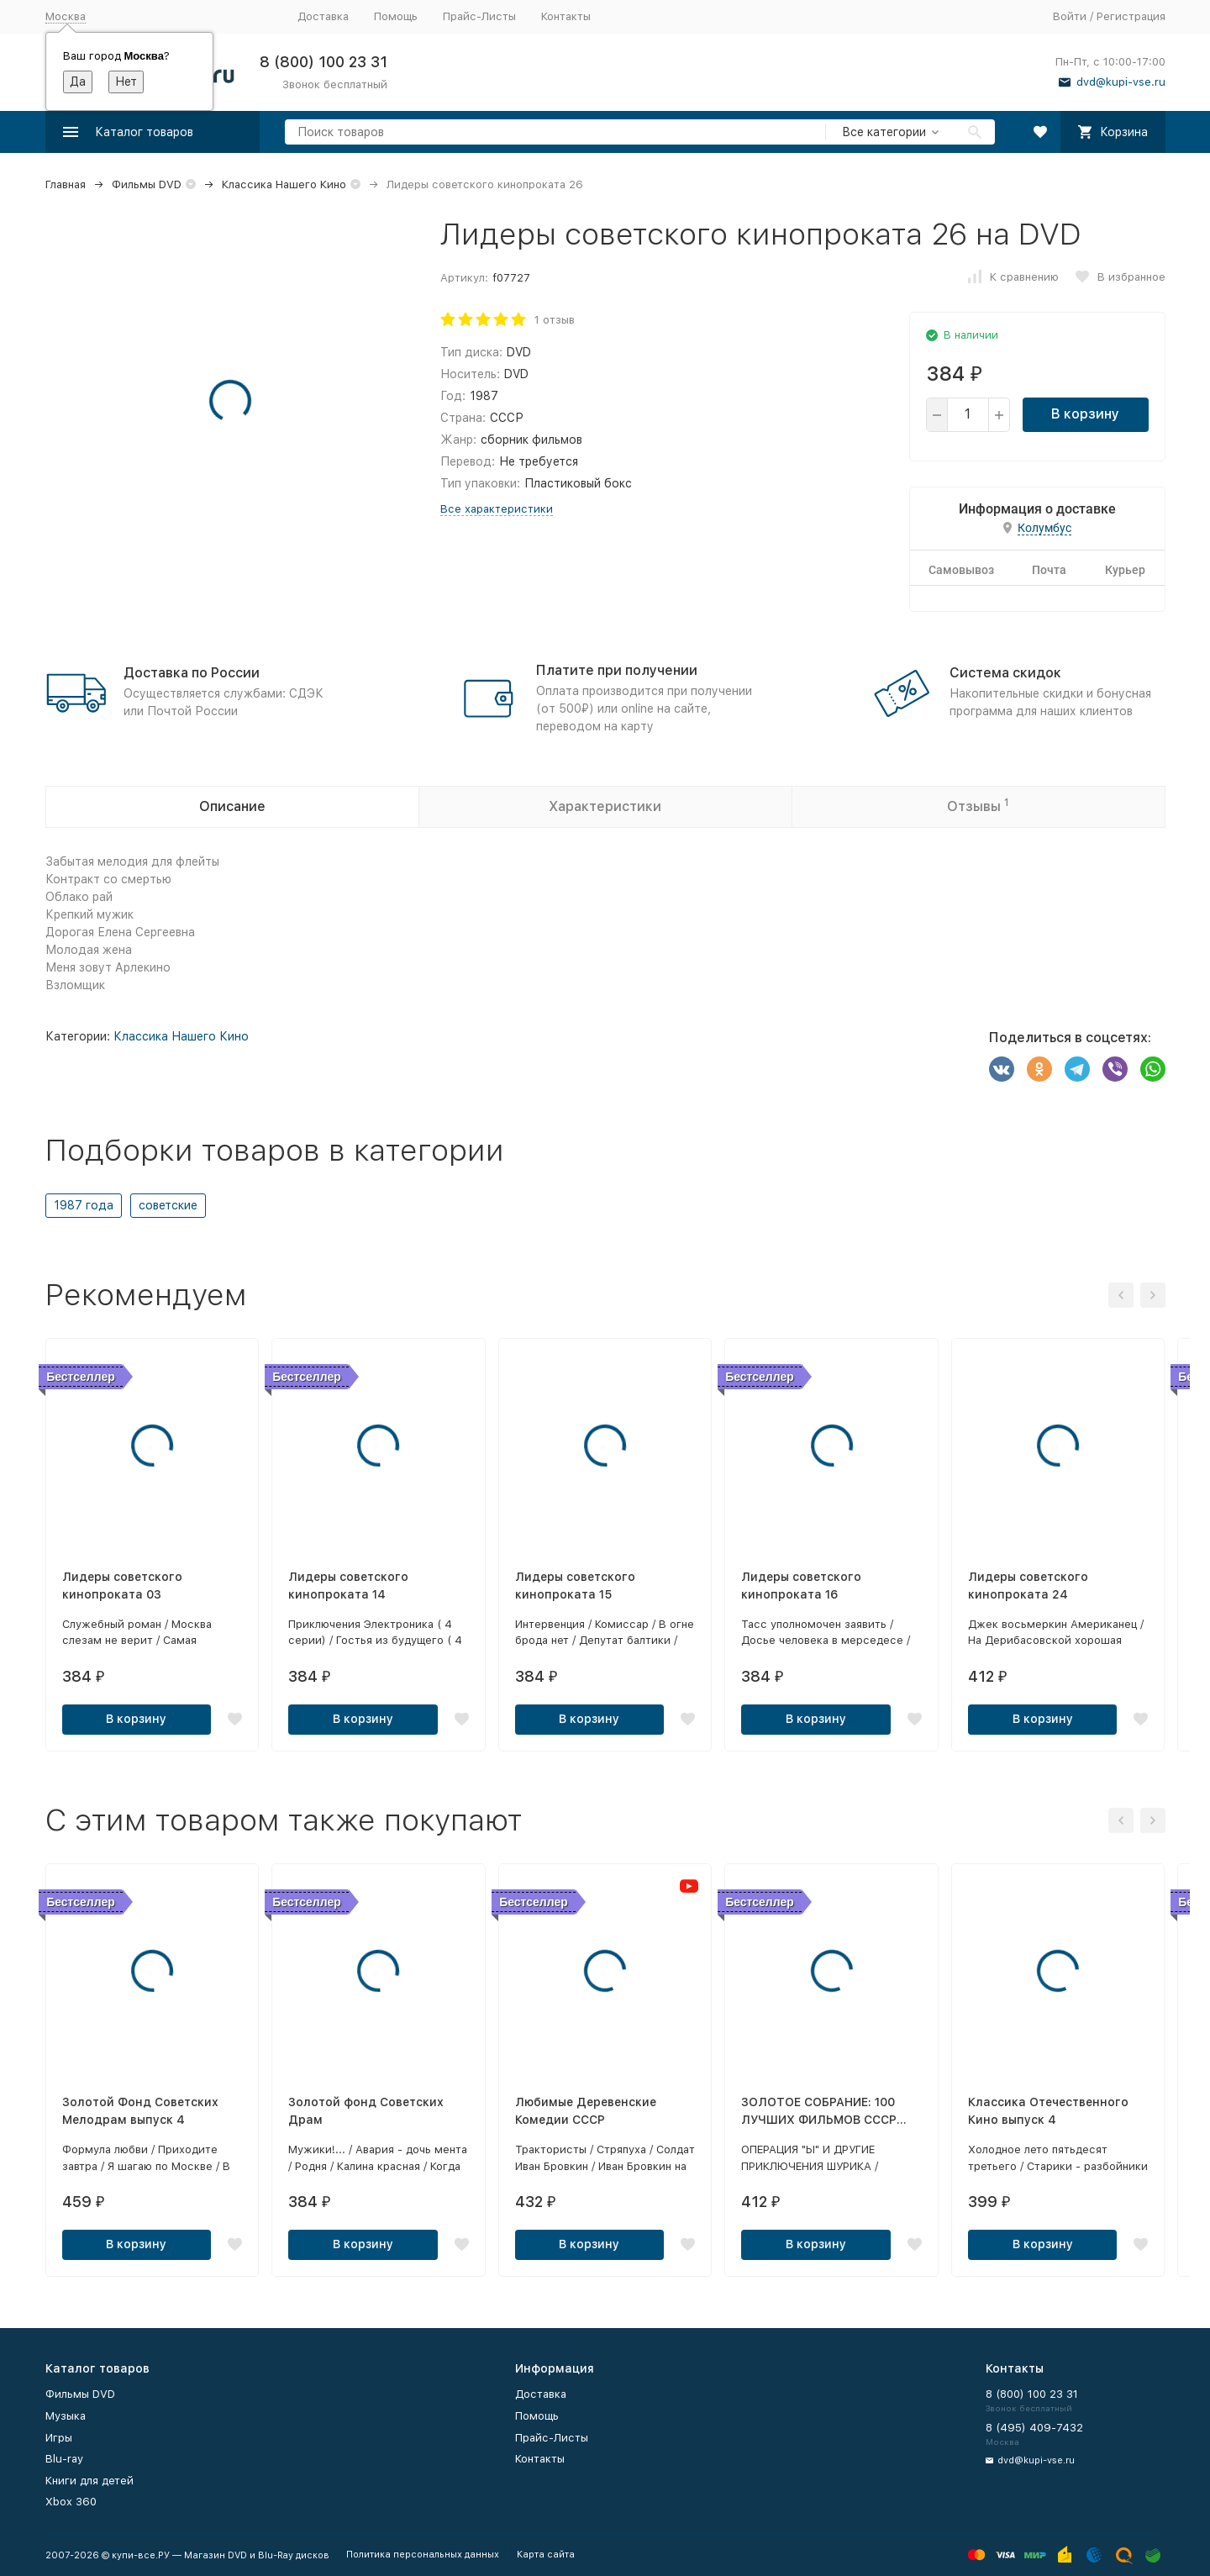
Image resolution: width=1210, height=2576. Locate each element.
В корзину (1085, 414)
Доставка (323, 16)
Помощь (396, 16)
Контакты (566, 16)
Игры (58, 2437)
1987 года (83, 1205)
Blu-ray (64, 2458)
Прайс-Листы (479, 16)
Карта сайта (546, 2554)
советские (168, 1205)
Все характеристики (496, 509)
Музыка (65, 2416)
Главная (65, 184)
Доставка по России (192, 673)
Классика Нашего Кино (284, 184)
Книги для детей (89, 2480)
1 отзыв (554, 319)
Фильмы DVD (147, 184)
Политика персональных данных (422, 2554)
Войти (1069, 16)
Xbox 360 (71, 2501)
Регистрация (1131, 16)
